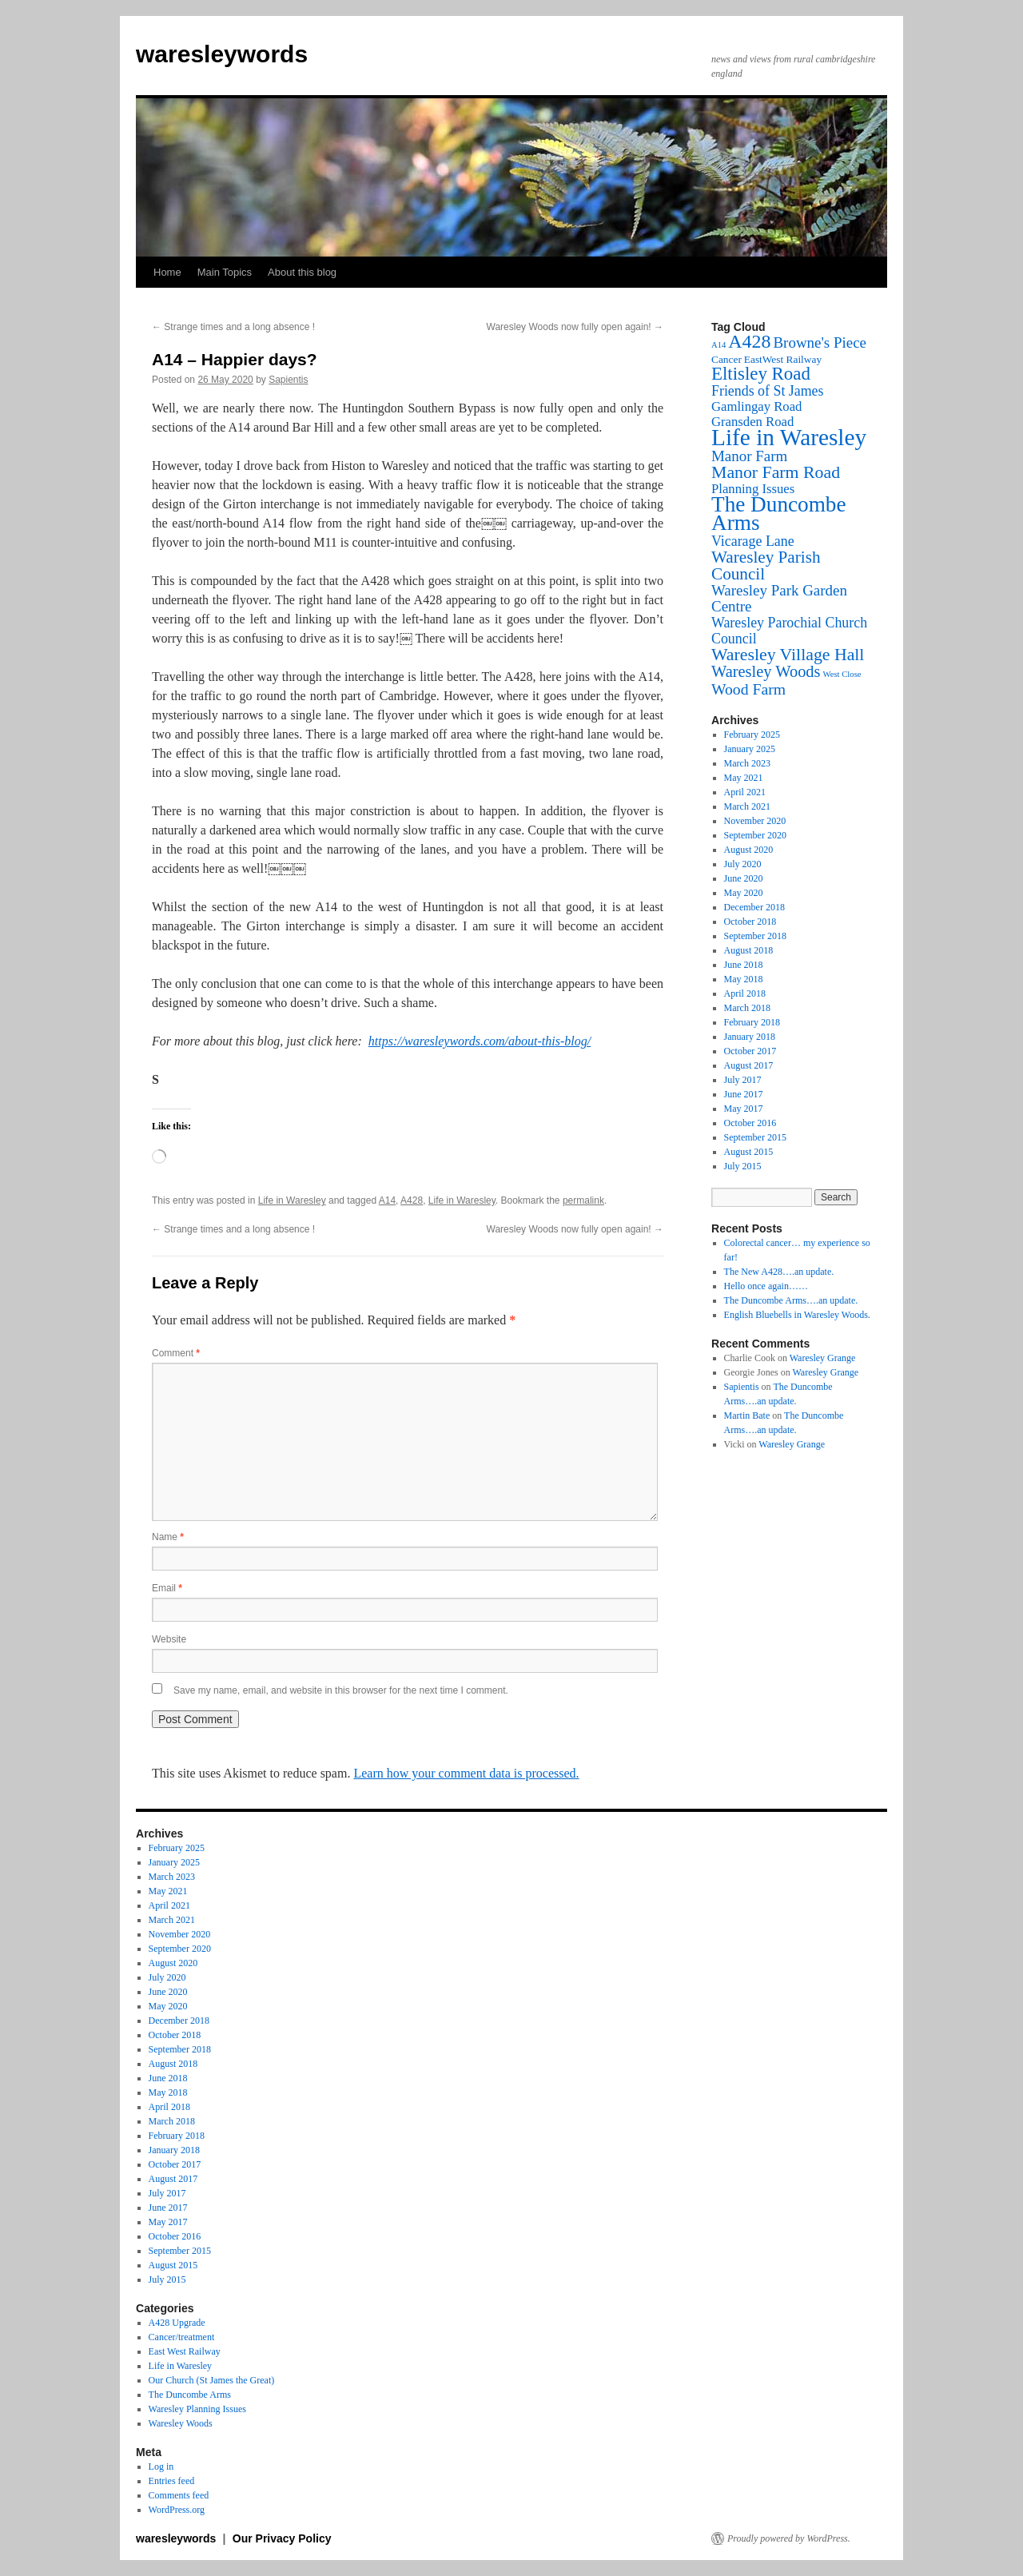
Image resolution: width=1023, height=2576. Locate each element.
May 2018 (743, 979)
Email (167, 1588)
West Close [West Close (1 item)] (842, 674)
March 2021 (747, 806)
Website (169, 1639)
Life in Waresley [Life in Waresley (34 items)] (788, 437)
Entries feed (172, 2480)
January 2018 (749, 1036)
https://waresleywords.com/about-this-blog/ (479, 1041)
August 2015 (749, 1151)
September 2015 (755, 1137)
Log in (161, 2466)
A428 (411, 1200)
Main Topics (224, 272)
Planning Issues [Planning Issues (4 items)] (752, 488)
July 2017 (743, 1079)
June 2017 (743, 1094)
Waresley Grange (823, 1358)
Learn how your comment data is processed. (466, 1773)
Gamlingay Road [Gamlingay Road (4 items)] (756, 406)
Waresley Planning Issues (197, 2409)
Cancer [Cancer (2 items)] (726, 359)
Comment (176, 1353)
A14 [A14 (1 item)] (718, 344)
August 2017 (749, 1065)
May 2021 (743, 777)
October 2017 (750, 1051)
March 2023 (747, 763)
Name (168, 1537)
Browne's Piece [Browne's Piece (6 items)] (819, 342)
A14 (387, 1200)
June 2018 (743, 964)
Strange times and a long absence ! (233, 326)
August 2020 (749, 849)
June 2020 (743, 878)
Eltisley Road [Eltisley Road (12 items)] (760, 374)
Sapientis (288, 379)
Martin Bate (747, 1415)
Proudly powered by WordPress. (788, 2538)
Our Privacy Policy (282, 2538)
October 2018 (750, 921)
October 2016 (750, 1123)
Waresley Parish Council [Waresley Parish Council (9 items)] (766, 565)
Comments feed (179, 2495)
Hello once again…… (766, 1286)
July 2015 (743, 1166)
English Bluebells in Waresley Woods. (797, 1314)
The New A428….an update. (779, 1271)
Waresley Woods (181, 2423)
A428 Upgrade (177, 2322)
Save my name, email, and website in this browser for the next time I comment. (340, 1690)
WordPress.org (177, 2509)
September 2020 (755, 835)
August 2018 (749, 950)
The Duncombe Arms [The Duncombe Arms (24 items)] (778, 513)
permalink (583, 1200)
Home (167, 272)
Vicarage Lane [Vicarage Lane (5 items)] (752, 541)
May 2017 (743, 1108)
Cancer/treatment (182, 2337)
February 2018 (752, 1022)
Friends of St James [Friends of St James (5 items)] (767, 391)
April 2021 (745, 792)
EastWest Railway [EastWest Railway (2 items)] (783, 359)
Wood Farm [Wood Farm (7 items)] (748, 689)
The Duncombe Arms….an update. (791, 1300)
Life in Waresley (292, 1200)
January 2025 (749, 748)
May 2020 (743, 892)
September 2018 (755, 936)
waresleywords (222, 54)
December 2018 (754, 907)
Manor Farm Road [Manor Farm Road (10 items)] (775, 472)
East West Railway (185, 2351)
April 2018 (745, 993)
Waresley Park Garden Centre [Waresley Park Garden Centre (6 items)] (779, 598)
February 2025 (752, 734)
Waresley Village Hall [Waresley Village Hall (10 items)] (787, 654)
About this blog (302, 272)
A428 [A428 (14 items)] (749, 341)
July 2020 (743, 864)
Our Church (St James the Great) (212, 2380)
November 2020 (755, 820)
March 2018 (747, 1007)
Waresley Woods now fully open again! (575, 326)
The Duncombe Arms (190, 2394)
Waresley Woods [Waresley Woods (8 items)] (766, 671)
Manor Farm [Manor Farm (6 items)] (749, 456)
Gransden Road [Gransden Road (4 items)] (752, 421)
